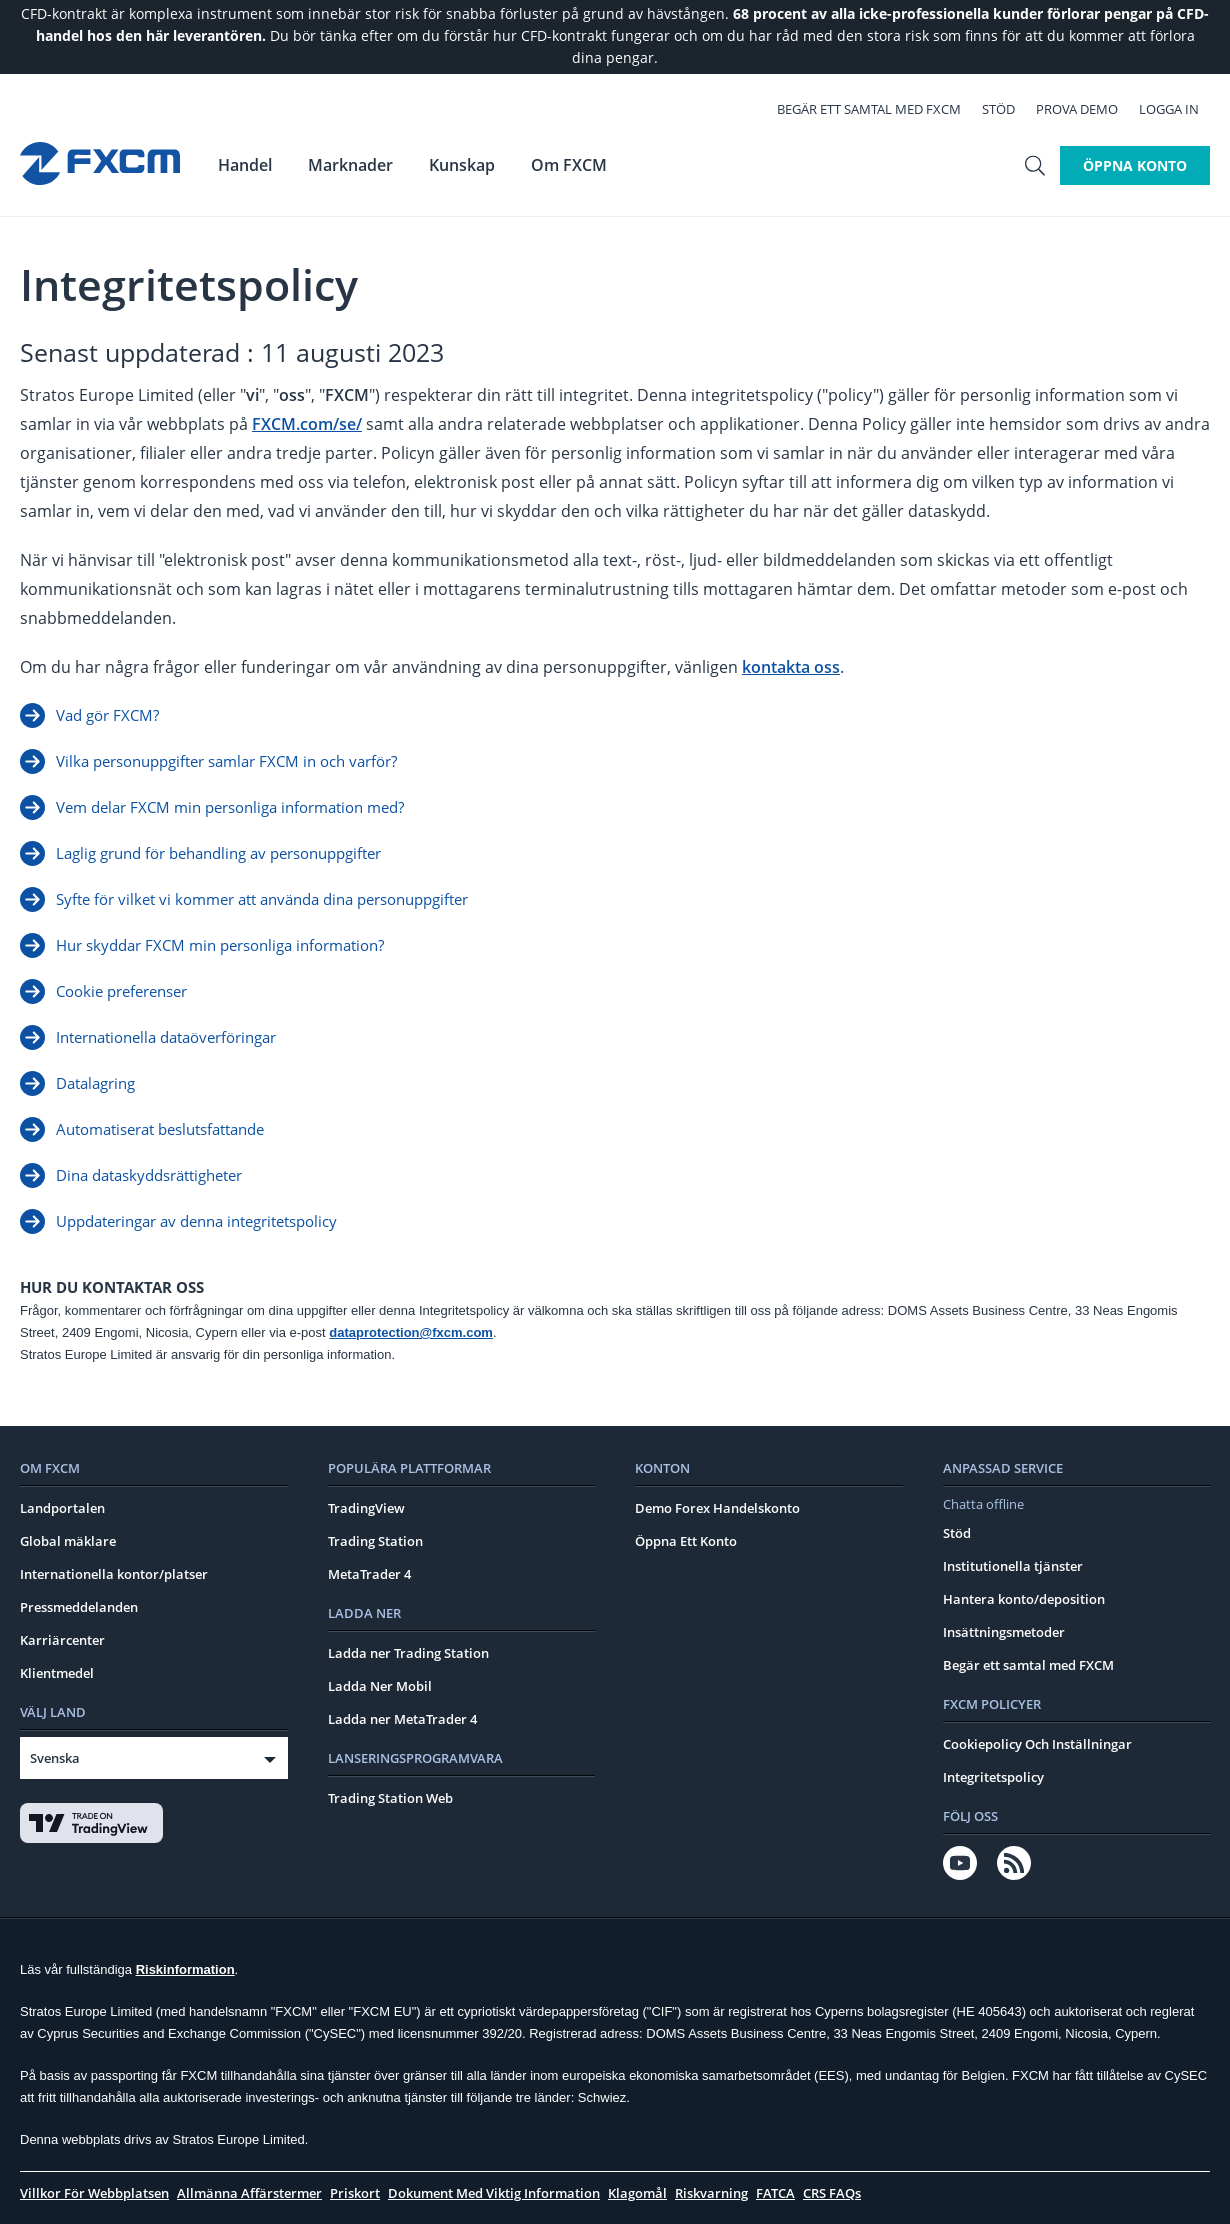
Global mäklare (68, 1541)
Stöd (1009, 108)
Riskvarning (711, 2193)
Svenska (55, 1758)
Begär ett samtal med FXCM (880, 108)
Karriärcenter (62, 1640)
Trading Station (375, 1541)
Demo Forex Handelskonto (717, 1508)
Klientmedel (57, 1673)
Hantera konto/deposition (1024, 1599)
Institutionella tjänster (1013, 1566)
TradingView (366, 1508)
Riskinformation (185, 1969)
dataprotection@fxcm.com (411, 1332)
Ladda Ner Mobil (380, 1686)
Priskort (355, 2193)
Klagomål (637, 2193)
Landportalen (62, 1508)
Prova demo (1088, 108)
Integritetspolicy (993, 1777)
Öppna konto (1135, 163)
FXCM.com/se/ (307, 424)
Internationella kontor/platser (114, 1574)
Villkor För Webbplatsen (94, 2193)
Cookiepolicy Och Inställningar (1037, 1744)
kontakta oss (791, 667)
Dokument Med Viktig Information (494, 2193)
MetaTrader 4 (369, 1574)
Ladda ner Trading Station (408, 1653)
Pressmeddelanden (79, 1607)
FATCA (775, 2193)
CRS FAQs (832, 2193)
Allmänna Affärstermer (249, 2193)
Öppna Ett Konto (686, 1541)
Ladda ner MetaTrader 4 (402, 1719)
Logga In (1180, 108)
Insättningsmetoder (1004, 1632)
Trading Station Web (390, 1798)
